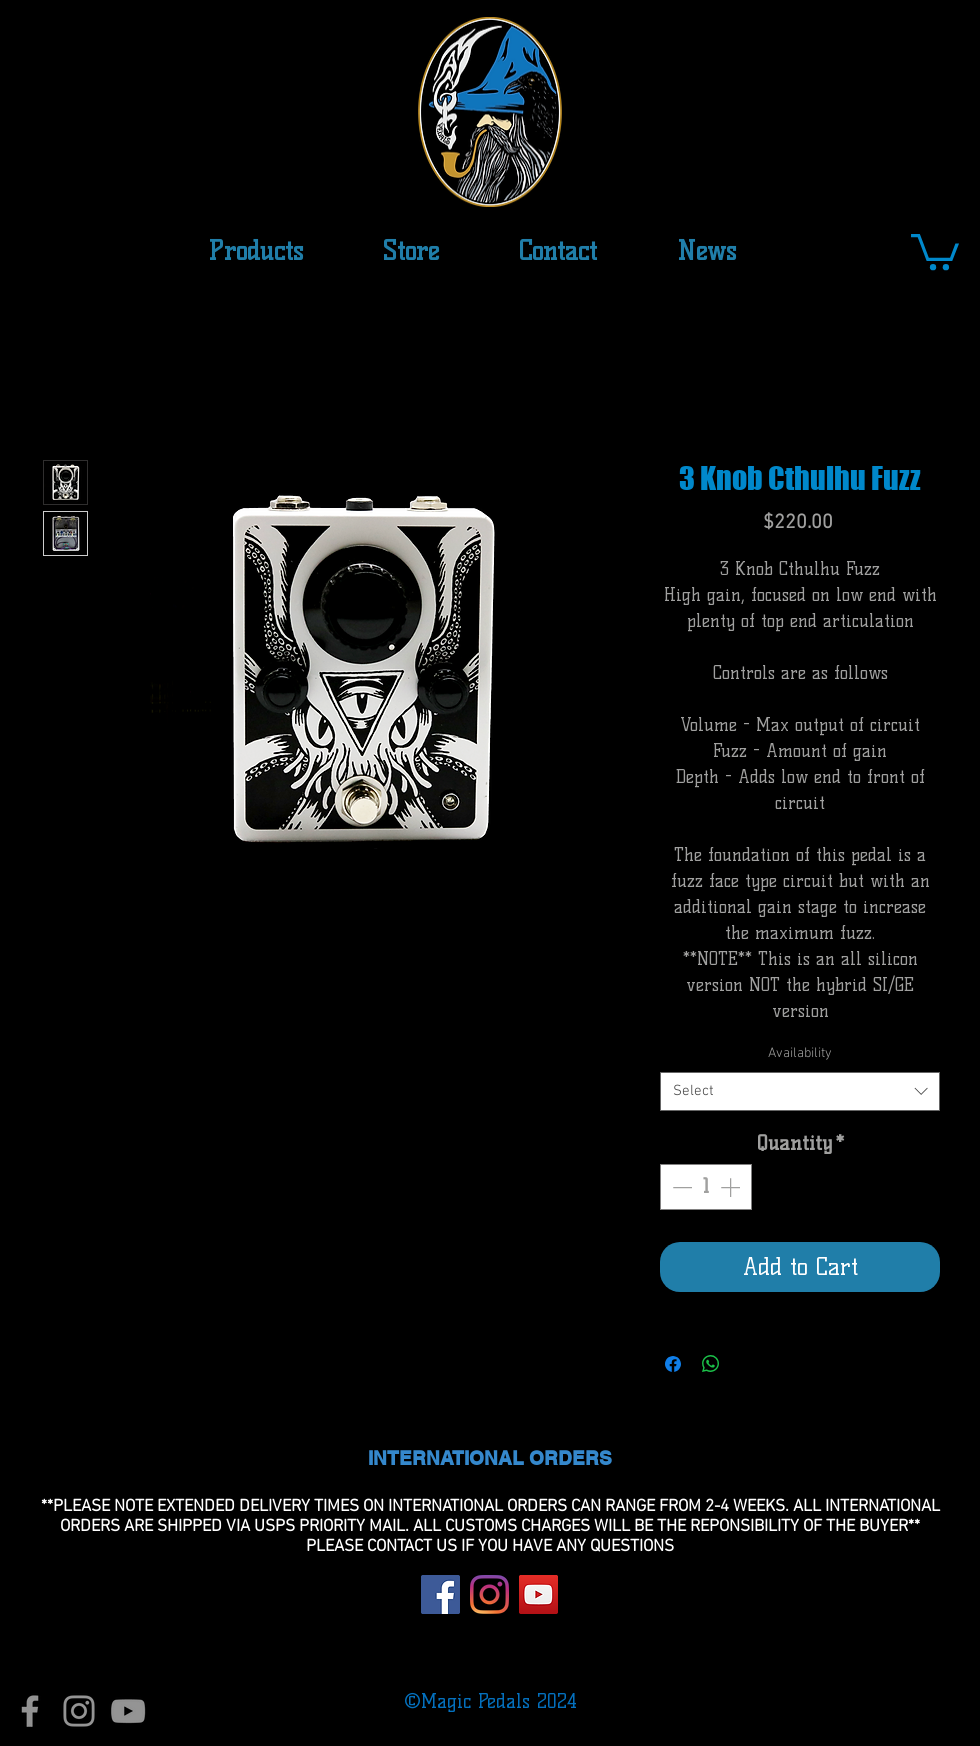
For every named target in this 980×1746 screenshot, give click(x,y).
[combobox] (800, 1091)
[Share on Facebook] (673, 1364)
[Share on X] (749, 1364)
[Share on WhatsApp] (711, 1364)
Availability (800, 1053)
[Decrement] (680, 1187)
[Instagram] (489, 1594)
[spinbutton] (706, 1187)
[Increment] (732, 1187)
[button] (411, 251)
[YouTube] (538, 1594)
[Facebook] (440, 1594)
